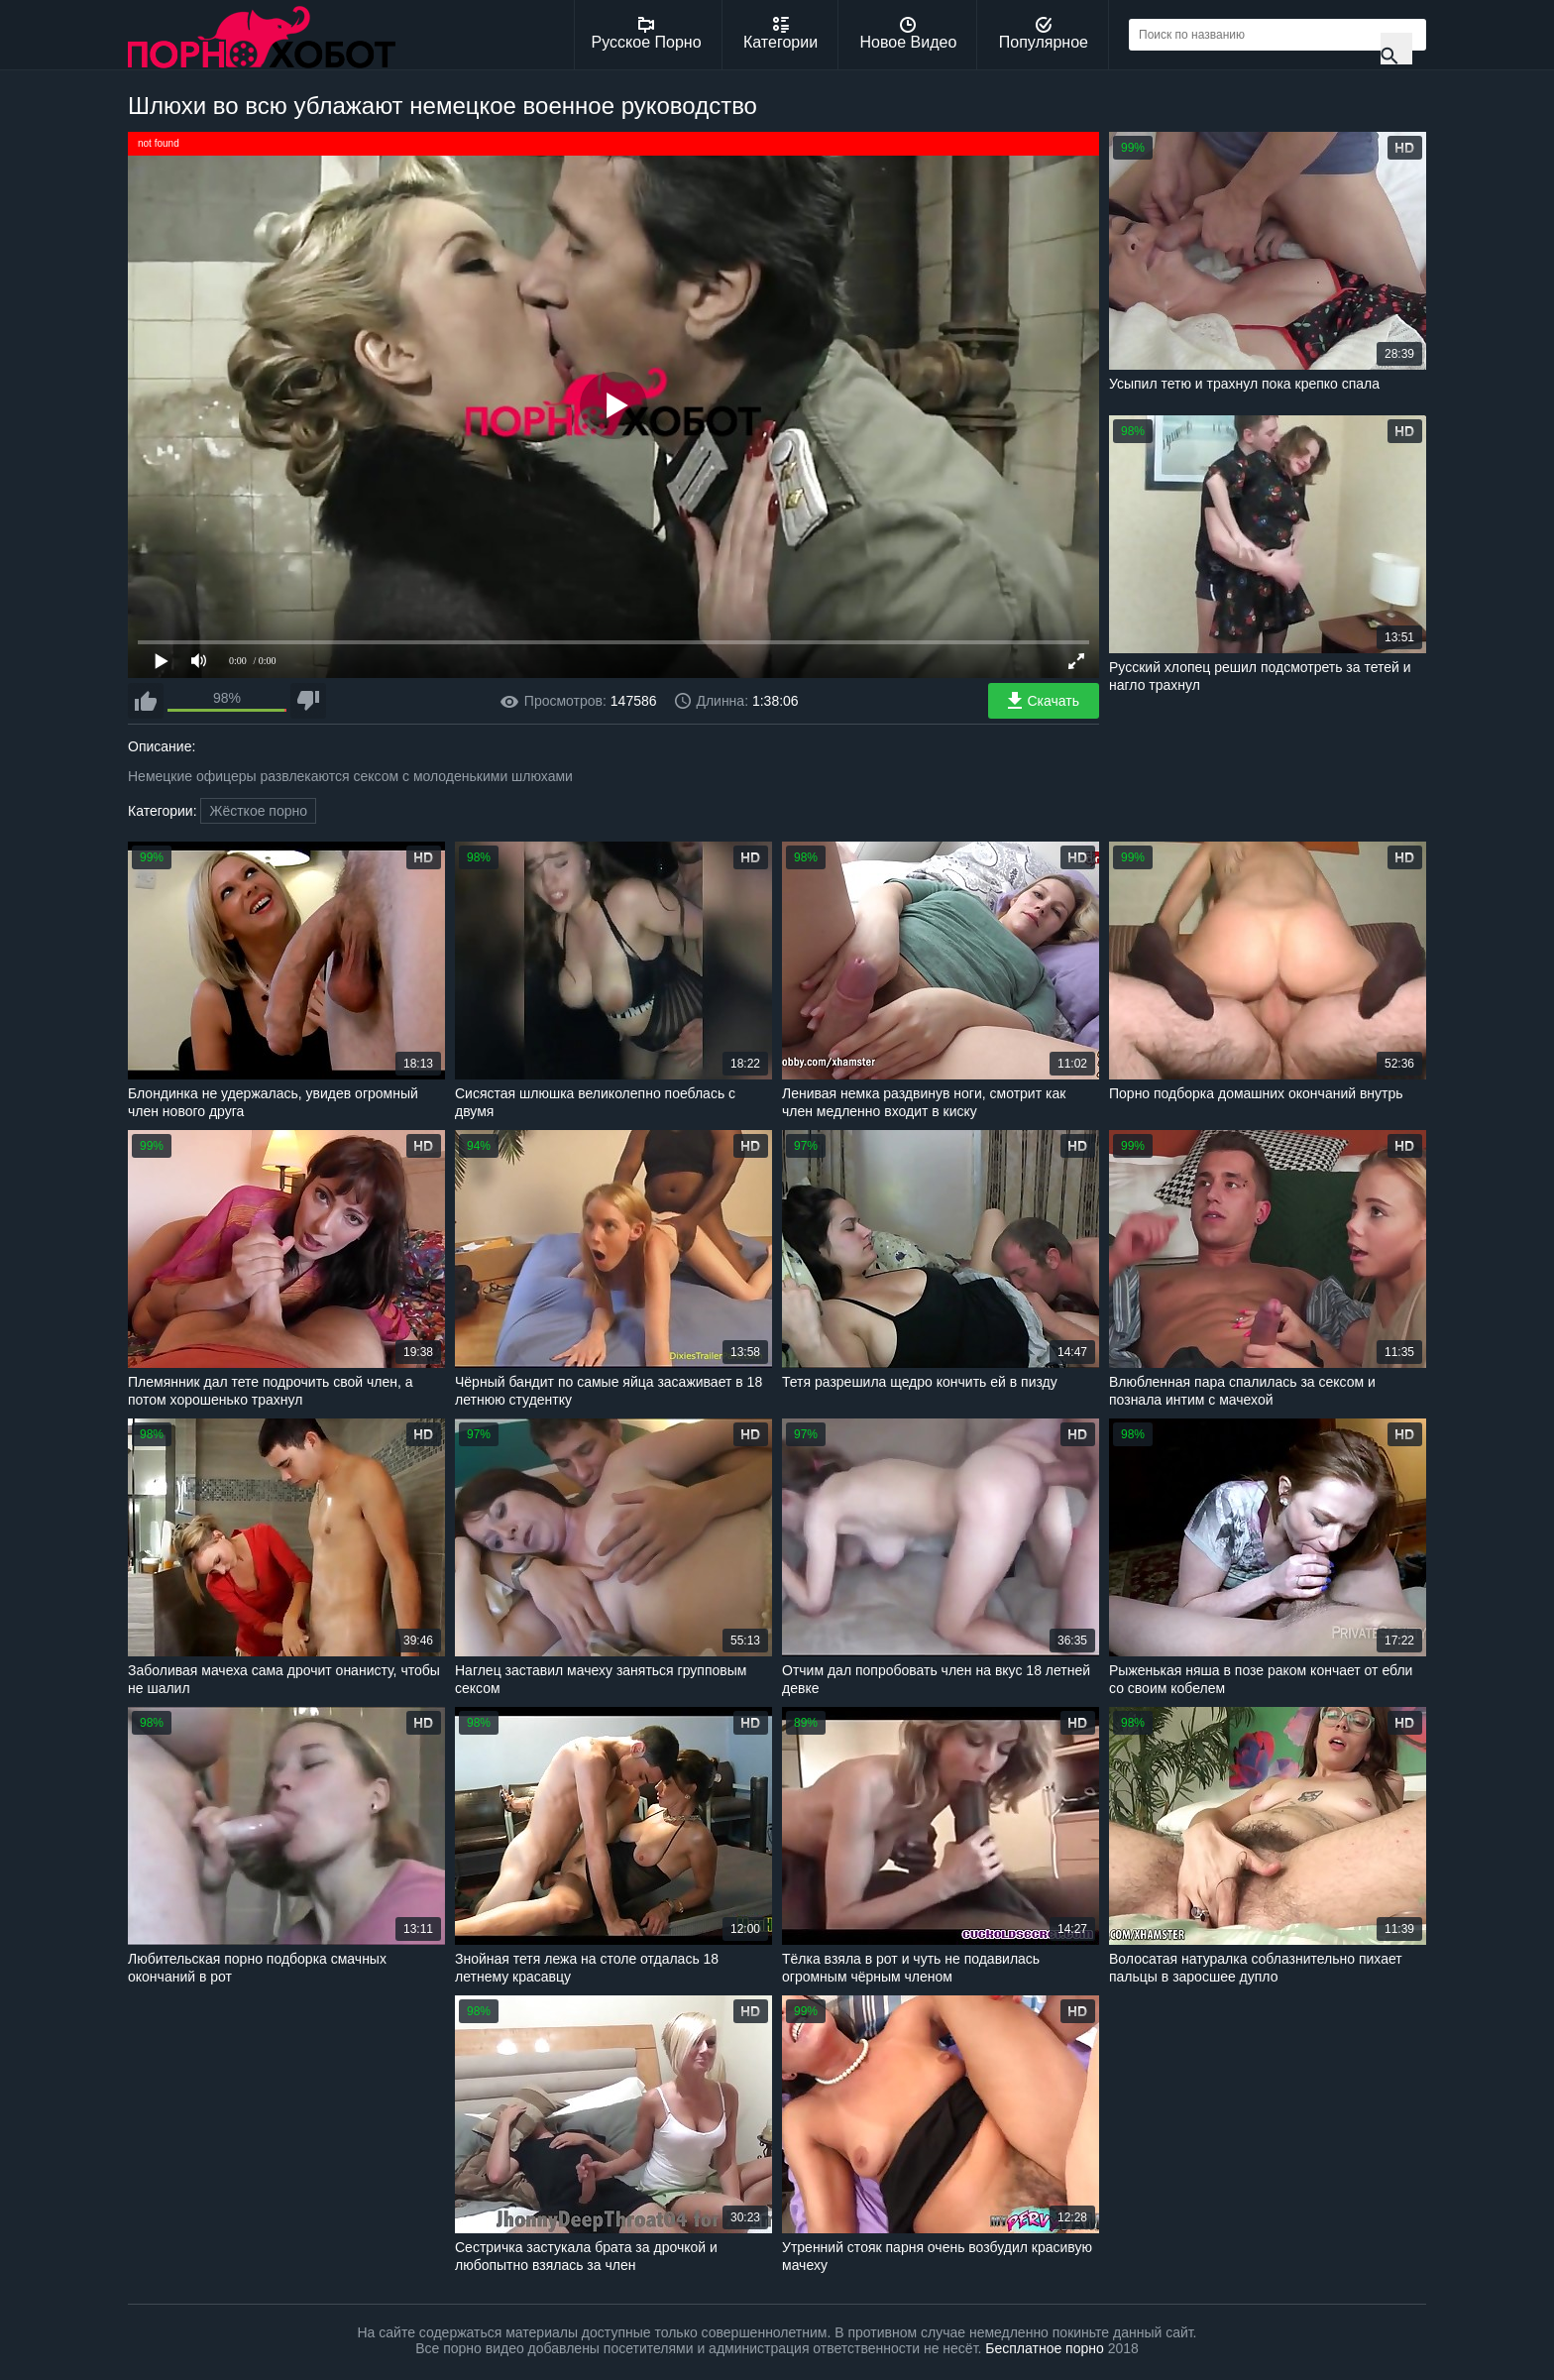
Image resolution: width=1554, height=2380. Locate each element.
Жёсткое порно (258, 811)
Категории (780, 34)
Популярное (1043, 34)
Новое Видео (908, 34)
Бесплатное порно (1044, 2348)
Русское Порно (647, 34)
